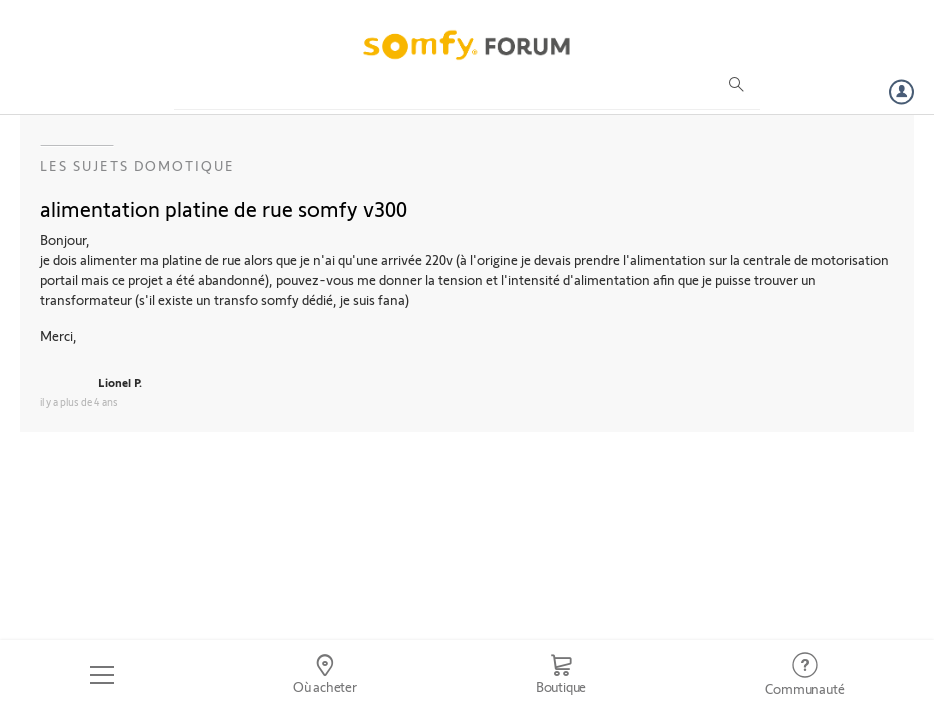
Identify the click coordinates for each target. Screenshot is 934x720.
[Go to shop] (561, 675)
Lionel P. (120, 382)
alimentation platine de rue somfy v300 (223, 208)
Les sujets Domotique (137, 165)
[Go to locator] (324, 675)
